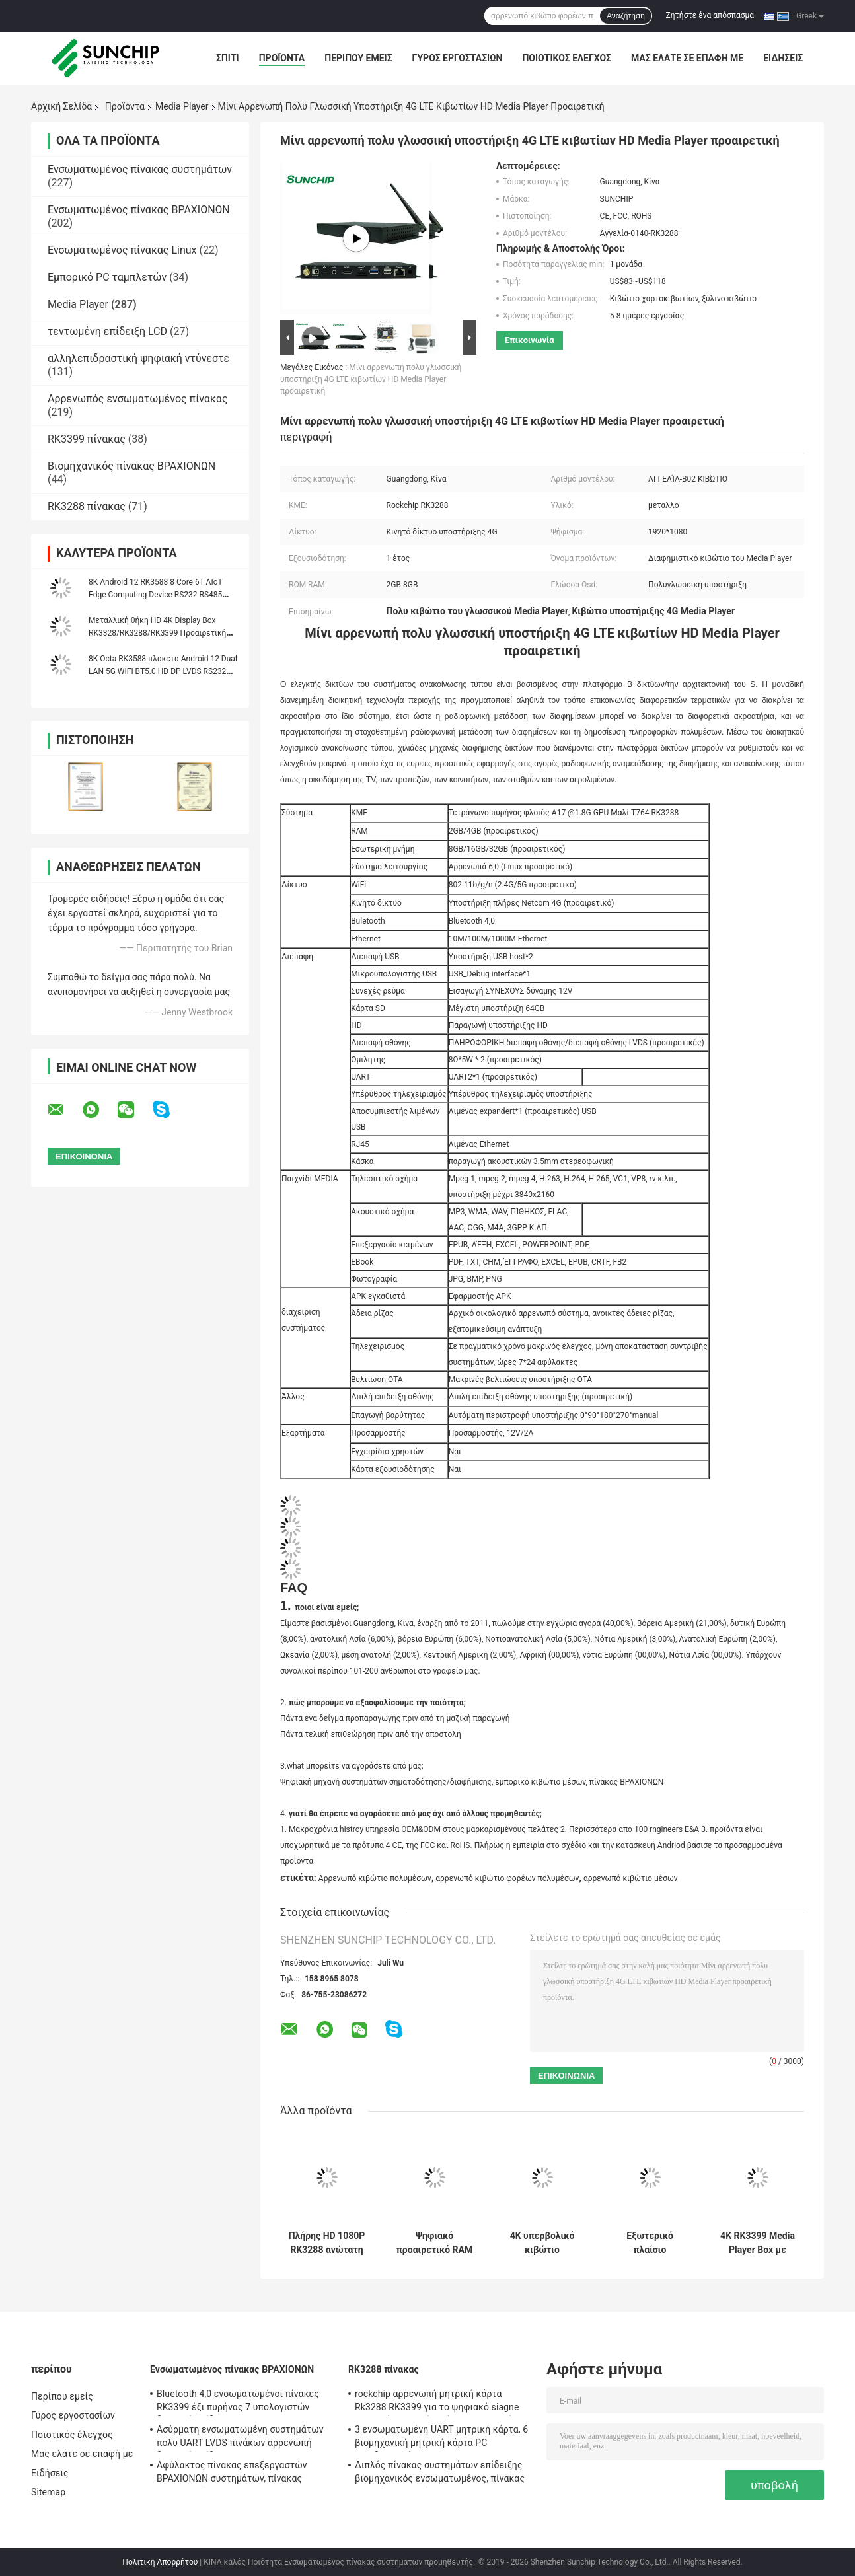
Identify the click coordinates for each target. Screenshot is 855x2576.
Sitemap (48, 2492)
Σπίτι (227, 58)
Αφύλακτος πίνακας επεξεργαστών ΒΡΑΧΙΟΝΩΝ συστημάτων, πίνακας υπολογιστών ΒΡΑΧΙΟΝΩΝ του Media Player (235, 2473)
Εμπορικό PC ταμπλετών (107, 277)
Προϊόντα (282, 58)
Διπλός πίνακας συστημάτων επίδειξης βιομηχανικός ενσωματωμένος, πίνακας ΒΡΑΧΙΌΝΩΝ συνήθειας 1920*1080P (440, 2473)
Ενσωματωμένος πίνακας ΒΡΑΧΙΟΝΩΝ (139, 209)
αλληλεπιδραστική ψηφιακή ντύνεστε (138, 358)
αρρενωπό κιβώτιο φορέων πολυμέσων (507, 1878)
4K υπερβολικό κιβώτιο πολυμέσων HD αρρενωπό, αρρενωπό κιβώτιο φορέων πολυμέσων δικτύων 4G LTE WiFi (542, 2243)
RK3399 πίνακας (87, 439)
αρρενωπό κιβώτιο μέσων (630, 1878)
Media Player (182, 106)
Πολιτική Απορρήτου (160, 2562)
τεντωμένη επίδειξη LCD (107, 331)
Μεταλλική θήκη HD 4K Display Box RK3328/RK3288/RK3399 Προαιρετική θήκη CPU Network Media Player (157, 633)
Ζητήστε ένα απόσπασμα (710, 15)
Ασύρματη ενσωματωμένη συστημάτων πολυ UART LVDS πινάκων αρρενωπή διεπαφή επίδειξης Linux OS (240, 2438)
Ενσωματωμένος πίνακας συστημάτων (140, 169)
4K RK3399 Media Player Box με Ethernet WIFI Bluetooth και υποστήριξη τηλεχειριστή (757, 2243)
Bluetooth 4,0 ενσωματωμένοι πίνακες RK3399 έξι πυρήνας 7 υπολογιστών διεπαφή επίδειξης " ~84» (238, 2402)
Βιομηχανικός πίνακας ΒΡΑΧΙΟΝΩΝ (131, 466)
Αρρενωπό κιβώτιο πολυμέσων (374, 1878)
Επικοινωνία (529, 340)
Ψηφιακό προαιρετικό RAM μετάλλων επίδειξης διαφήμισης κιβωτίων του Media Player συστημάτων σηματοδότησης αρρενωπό (434, 2243)
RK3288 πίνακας (87, 506)
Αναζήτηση (626, 15)
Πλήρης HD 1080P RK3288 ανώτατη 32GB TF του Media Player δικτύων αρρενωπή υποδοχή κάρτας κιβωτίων (327, 2243)
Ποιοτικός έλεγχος (566, 58)
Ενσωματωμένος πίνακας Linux (122, 250)
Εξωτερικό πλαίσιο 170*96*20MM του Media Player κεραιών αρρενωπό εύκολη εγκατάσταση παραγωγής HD (650, 2243)
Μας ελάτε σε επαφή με (687, 58)
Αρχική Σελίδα (61, 106)
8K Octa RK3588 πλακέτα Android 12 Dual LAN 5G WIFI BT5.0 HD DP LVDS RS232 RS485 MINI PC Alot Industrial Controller (163, 671)
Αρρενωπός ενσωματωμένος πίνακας (138, 398)
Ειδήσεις (783, 58)
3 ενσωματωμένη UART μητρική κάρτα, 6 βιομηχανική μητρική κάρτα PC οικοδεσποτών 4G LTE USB (441, 2438)
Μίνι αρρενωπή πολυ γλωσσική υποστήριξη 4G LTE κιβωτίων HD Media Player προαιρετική (370, 379)
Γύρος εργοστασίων (457, 58)
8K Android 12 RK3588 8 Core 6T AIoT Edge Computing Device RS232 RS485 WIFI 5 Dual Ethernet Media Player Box (156, 594)
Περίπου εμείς (358, 58)
